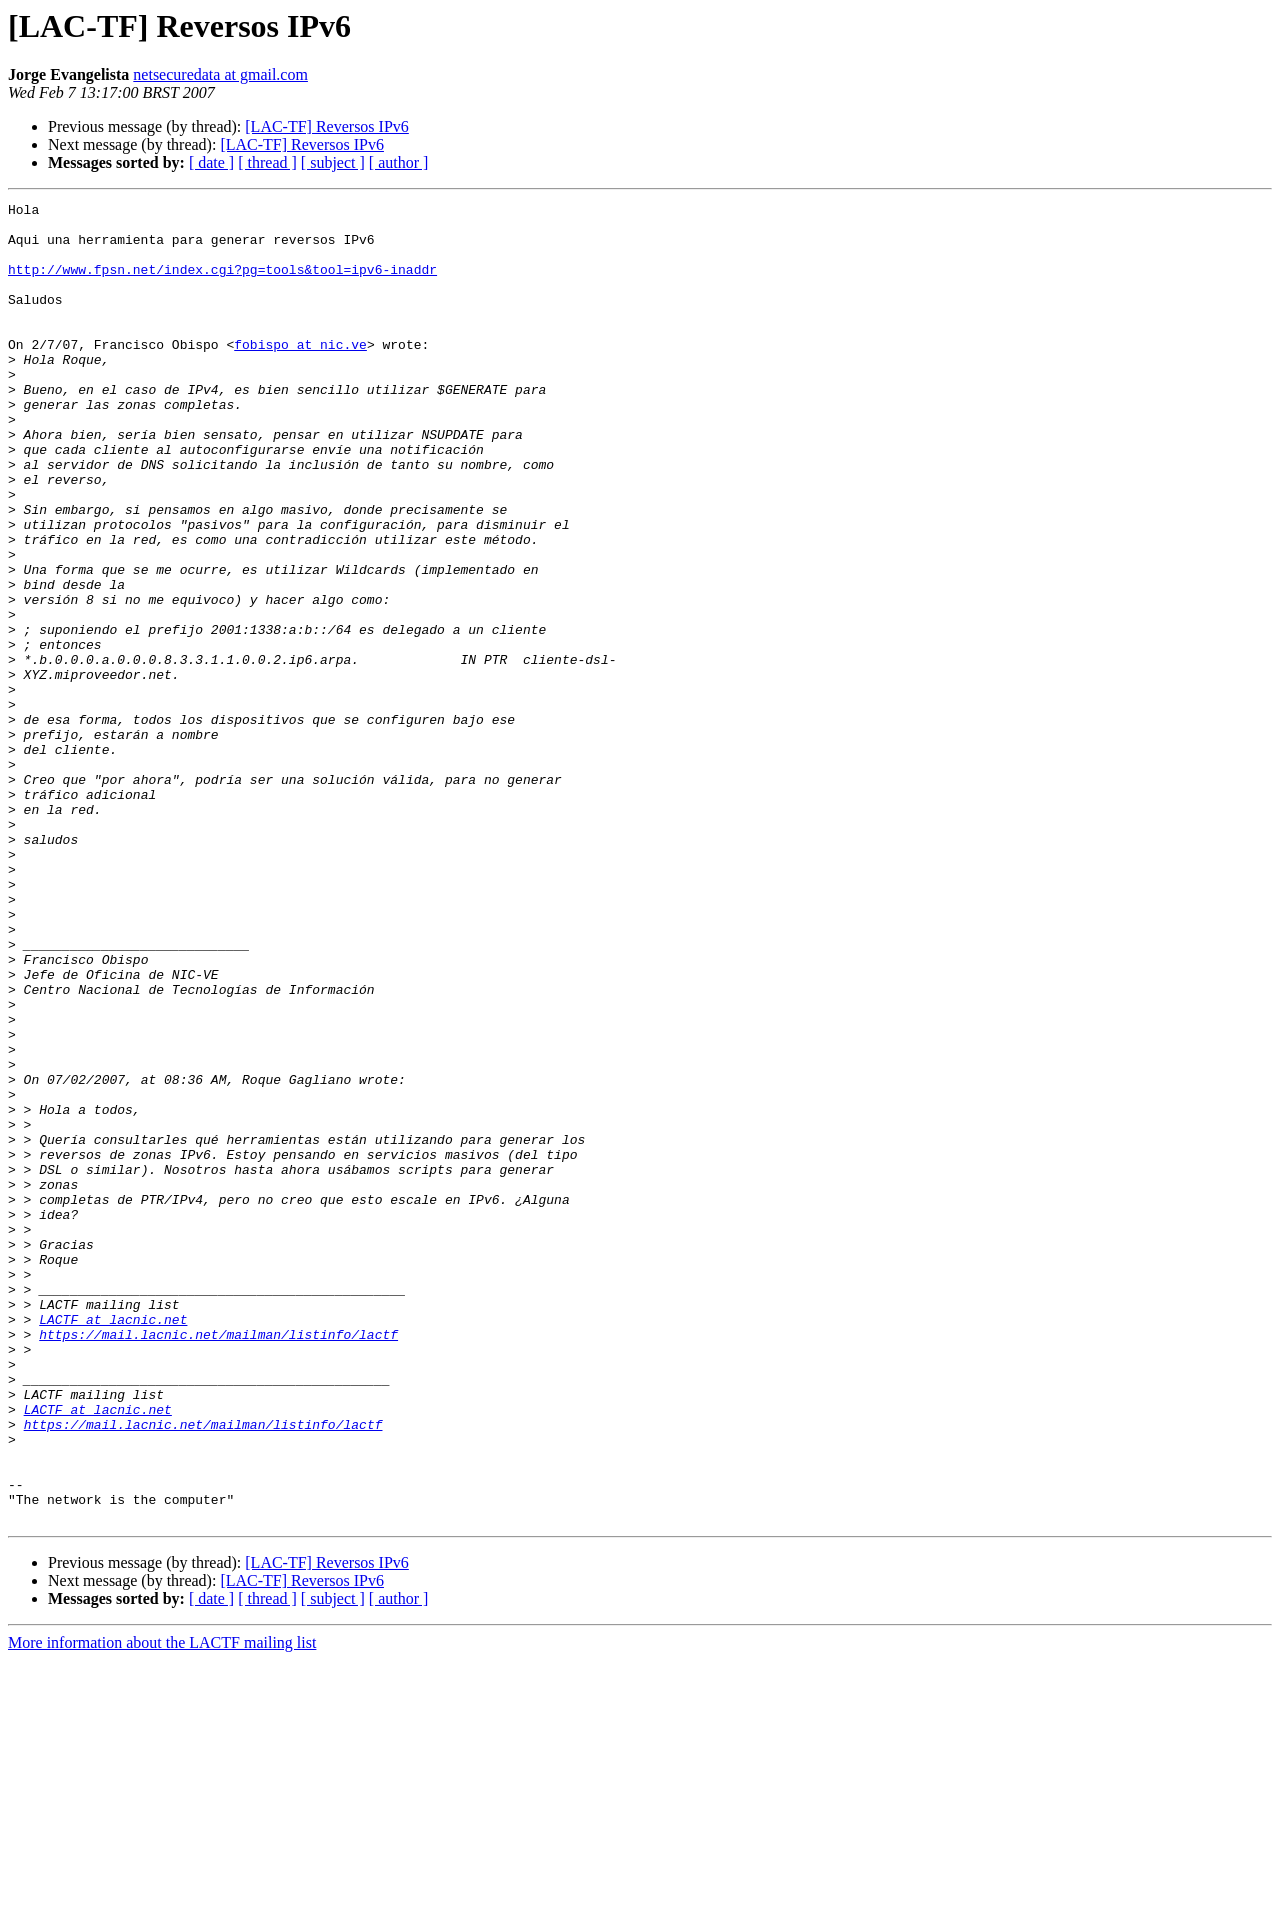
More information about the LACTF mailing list (162, 1906)
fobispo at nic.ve (300, 374)
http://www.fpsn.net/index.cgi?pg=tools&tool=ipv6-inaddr (222, 284)
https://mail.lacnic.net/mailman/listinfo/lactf (218, 1562)
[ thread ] (267, 162)
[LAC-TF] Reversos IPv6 (327, 126)
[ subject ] (333, 162)
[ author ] (399, 162)
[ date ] (211, 162)
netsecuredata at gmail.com (220, 74)
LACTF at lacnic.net (113, 1544)
